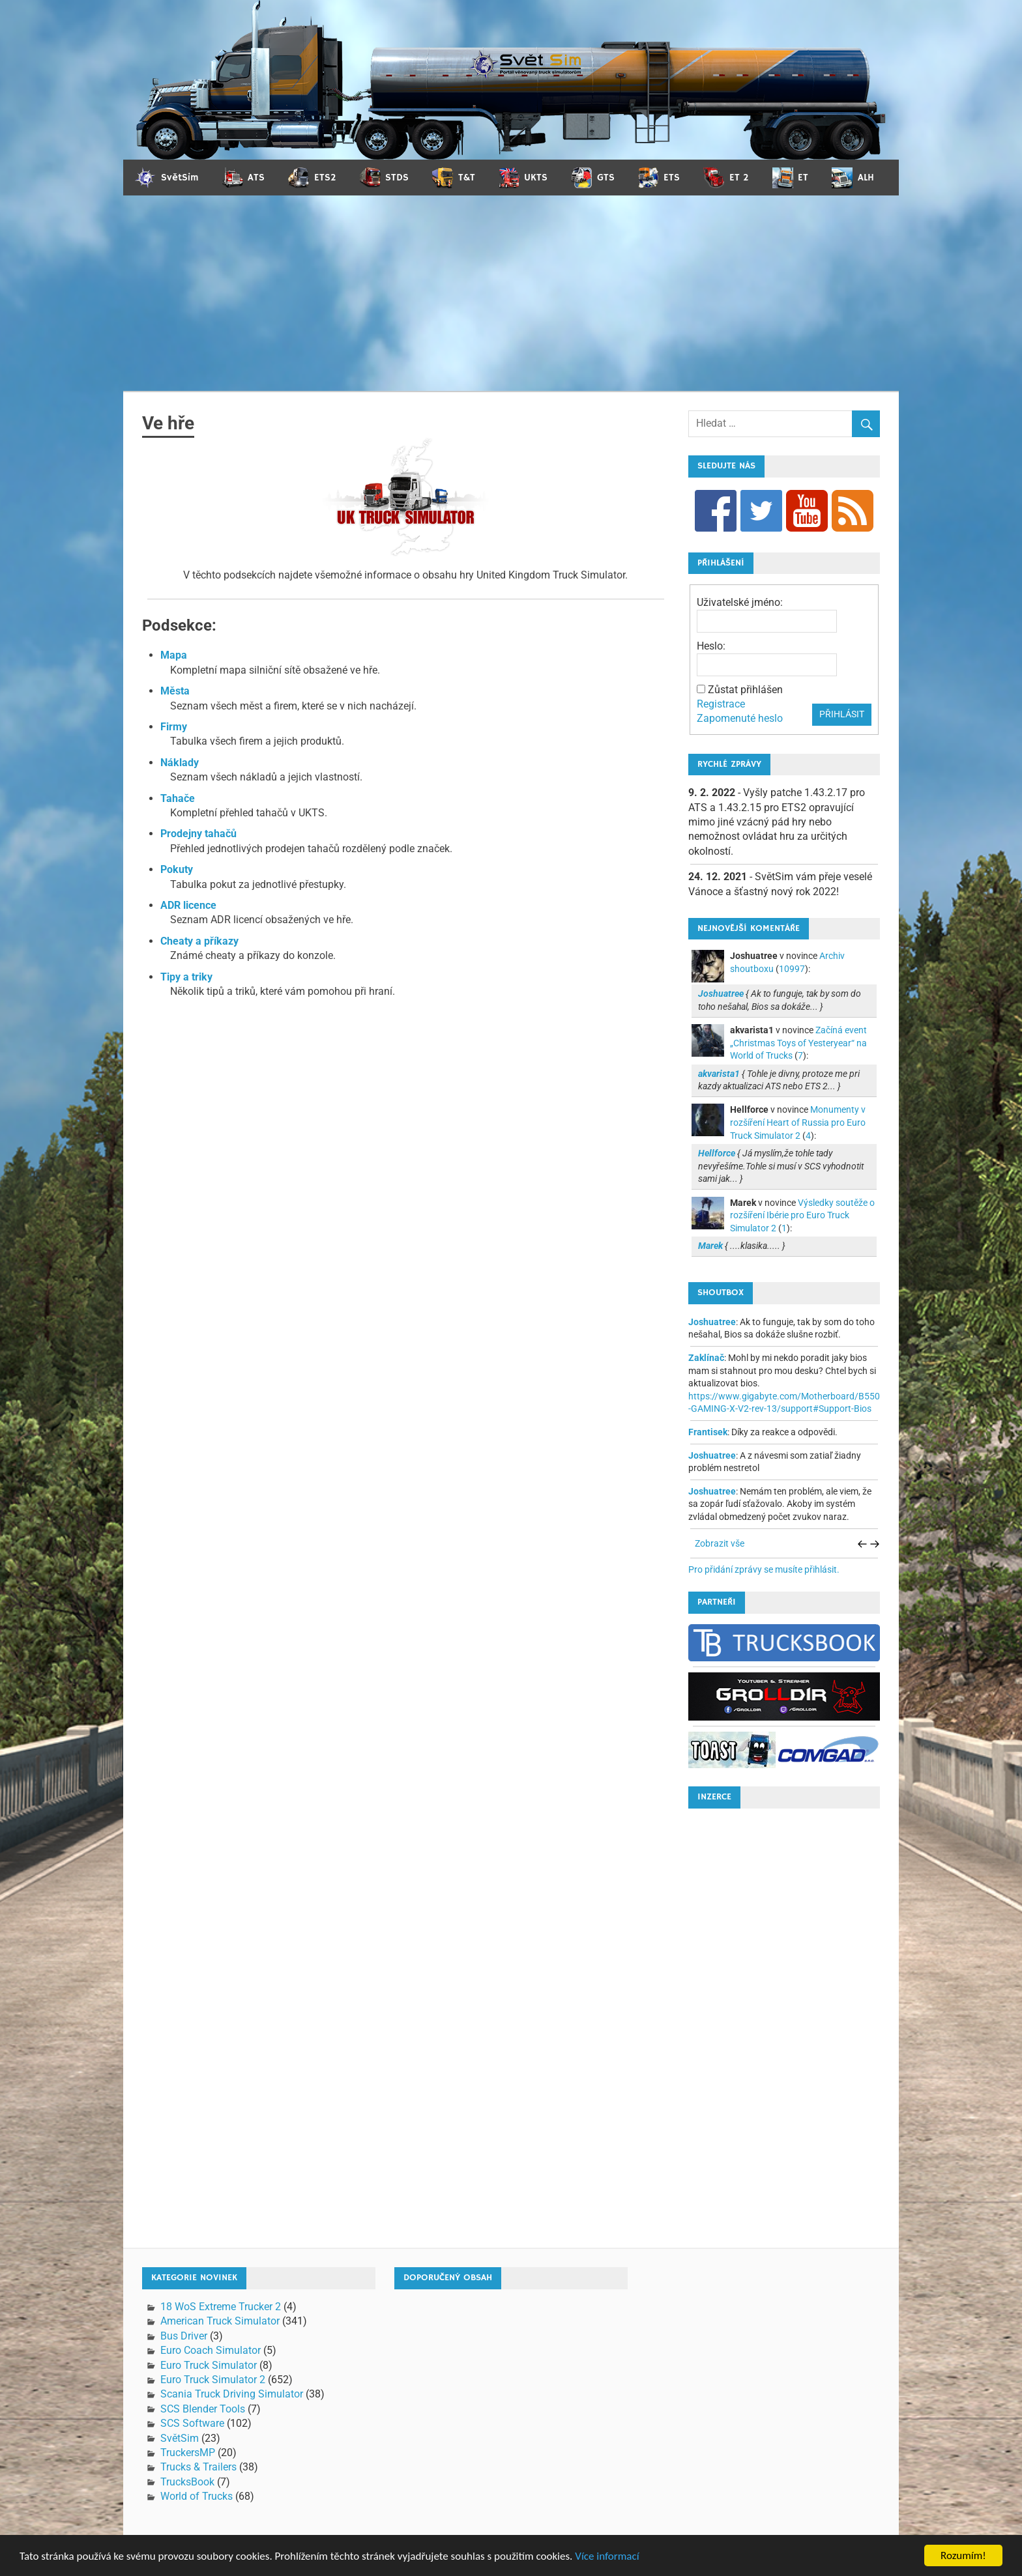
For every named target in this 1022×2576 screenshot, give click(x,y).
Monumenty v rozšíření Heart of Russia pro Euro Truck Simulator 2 (798, 1122)
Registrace (721, 704)
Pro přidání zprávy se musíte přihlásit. (764, 1569)
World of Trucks (196, 2496)
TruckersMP (187, 2452)
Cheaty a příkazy (199, 941)
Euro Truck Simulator (208, 2365)
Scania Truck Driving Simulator (231, 2394)
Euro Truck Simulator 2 (212, 2379)
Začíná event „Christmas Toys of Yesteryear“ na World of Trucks (798, 1043)
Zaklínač (706, 1357)
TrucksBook (187, 2482)
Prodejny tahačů (198, 833)
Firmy (173, 727)
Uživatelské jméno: (740, 602)
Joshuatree (712, 1322)
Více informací (607, 2563)
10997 (792, 969)
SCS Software (192, 2423)
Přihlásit (841, 714)
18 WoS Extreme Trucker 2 (220, 2306)
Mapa (173, 655)
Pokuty (176, 869)
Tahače (177, 798)
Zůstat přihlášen (745, 689)
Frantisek (707, 1432)
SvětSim (179, 2438)
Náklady (179, 762)
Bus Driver (183, 2336)
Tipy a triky (186, 977)
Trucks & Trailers (198, 2467)
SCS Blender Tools (202, 2409)
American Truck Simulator (220, 2321)
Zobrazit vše (719, 1543)
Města (175, 691)
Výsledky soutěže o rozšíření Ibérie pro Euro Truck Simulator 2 (802, 1215)
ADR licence (188, 905)
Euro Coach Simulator (210, 2350)
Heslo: (711, 646)
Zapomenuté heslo (740, 718)
